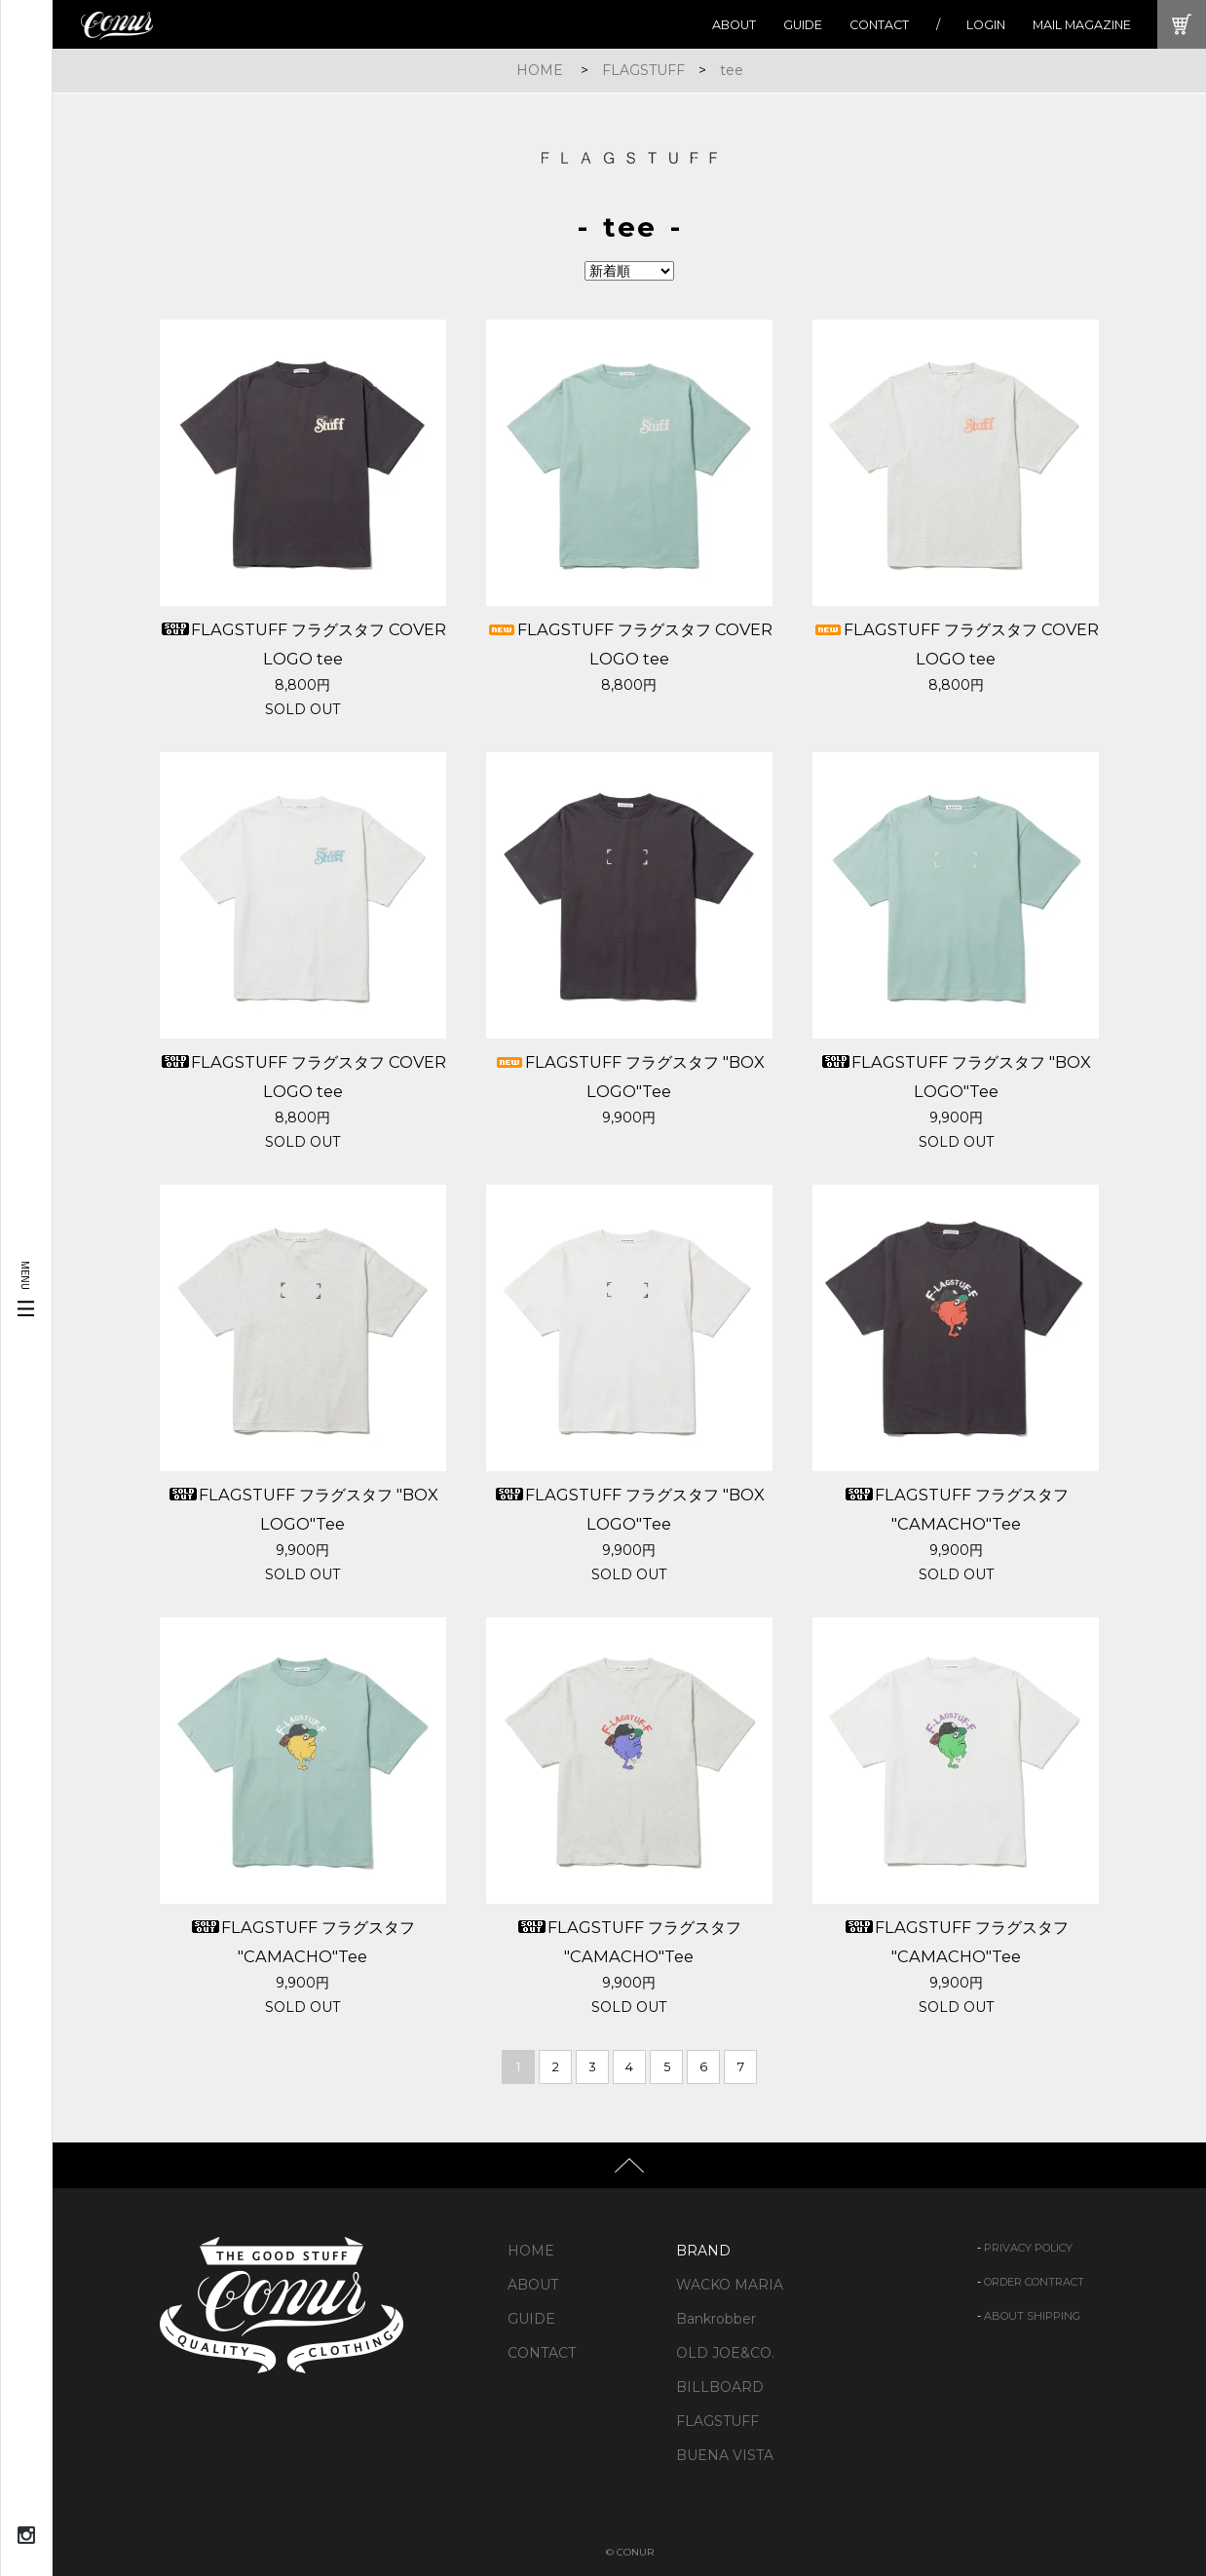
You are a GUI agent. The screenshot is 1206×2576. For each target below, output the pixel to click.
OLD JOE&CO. (725, 2353)
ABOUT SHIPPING (1032, 2316)
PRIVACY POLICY (1028, 2247)
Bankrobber (716, 2319)
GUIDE (802, 25)
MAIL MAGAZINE (1082, 25)
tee (731, 70)
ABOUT (734, 25)
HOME (539, 70)
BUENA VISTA (724, 2455)
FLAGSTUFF (643, 70)
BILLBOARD (720, 2387)
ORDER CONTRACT (1034, 2282)
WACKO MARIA (729, 2284)
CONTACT (879, 25)
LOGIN (985, 25)
